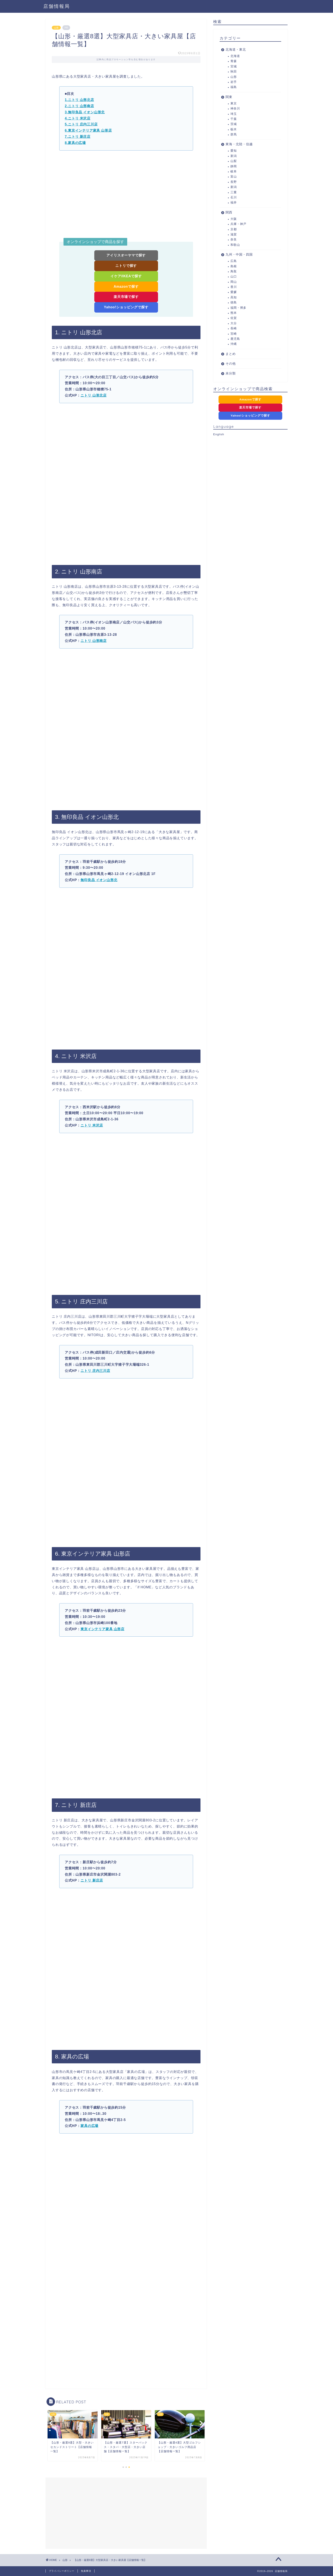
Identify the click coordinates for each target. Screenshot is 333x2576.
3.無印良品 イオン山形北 (85, 112)
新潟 (233, 156)
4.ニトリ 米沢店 (77, 118)
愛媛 (233, 292)
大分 (233, 323)
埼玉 (233, 113)
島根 (233, 266)
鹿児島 (235, 338)
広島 (233, 261)
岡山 (233, 281)
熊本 (233, 312)
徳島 (233, 302)
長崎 (233, 328)
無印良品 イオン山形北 (98, 880)
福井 (233, 202)
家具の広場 (89, 2126)
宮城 (233, 66)
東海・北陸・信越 (239, 144)
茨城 (233, 124)
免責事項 (86, 2571)
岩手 (233, 82)
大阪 (233, 218)
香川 (233, 287)
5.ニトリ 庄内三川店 (81, 124)
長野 (233, 181)
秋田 (233, 71)
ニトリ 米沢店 (91, 1125)
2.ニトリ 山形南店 (79, 106)
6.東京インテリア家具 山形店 (88, 130)
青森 (233, 61)
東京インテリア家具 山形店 (102, 1629)
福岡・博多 (238, 307)
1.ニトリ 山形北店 (79, 100)
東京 (233, 103)
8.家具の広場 (75, 143)
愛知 (233, 150)
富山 (233, 176)
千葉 (233, 119)
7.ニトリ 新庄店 (77, 136)
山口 (233, 276)
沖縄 (233, 344)
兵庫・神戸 (238, 224)
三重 (233, 192)
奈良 (233, 239)
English (218, 434)
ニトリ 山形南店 (93, 641)
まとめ (231, 354)
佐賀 (233, 318)
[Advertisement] (126, 195)
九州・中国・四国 (239, 254)
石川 (233, 197)
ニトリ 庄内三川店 (95, 1371)
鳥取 (233, 271)
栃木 (233, 129)
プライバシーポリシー (61, 2571)
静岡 (233, 166)
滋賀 (233, 234)
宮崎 (233, 333)
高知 (233, 297)
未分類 (231, 373)
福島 (233, 87)
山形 (56, 27)
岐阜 (233, 171)
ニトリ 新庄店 (91, 1880)
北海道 (235, 56)
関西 (229, 212)
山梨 (233, 161)
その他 (231, 363)
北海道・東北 (236, 49)
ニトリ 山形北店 (93, 395)
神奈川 (235, 108)
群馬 (233, 134)
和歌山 (235, 244)
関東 (229, 97)
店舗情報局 (56, 6)
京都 (233, 229)
